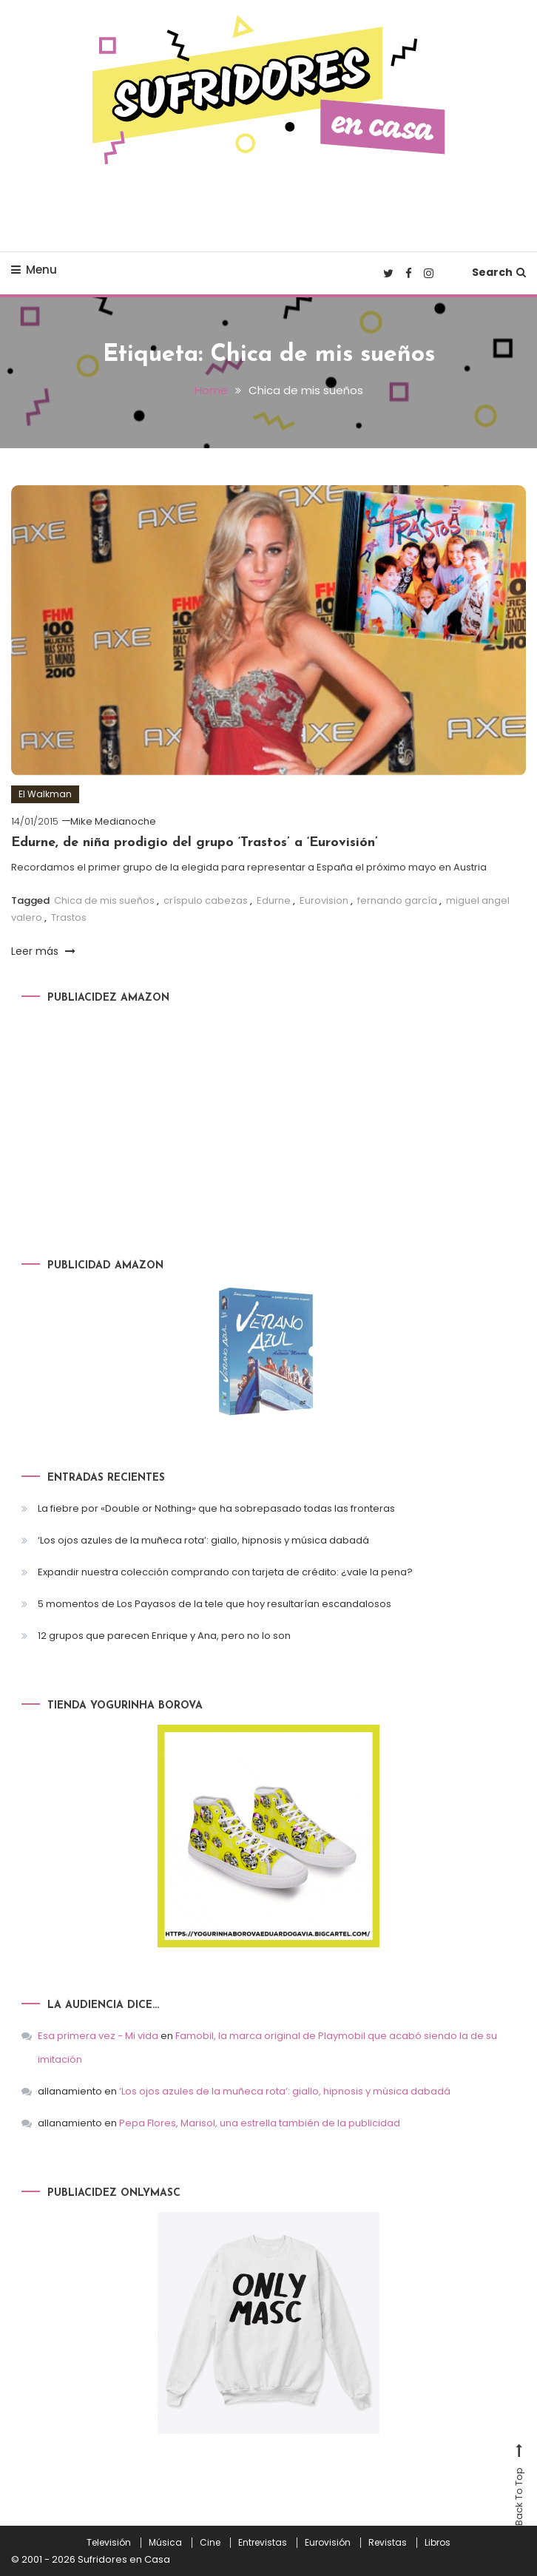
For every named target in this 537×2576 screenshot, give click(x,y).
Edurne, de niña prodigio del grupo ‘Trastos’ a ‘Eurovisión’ (194, 842)
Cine (210, 2542)
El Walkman (45, 793)
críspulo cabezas (205, 900)
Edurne (274, 900)
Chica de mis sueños (104, 900)
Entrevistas (262, 2542)
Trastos (69, 917)
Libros (437, 2542)
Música (165, 2542)
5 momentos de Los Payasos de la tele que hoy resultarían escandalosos (214, 1603)
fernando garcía (397, 900)
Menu (34, 269)
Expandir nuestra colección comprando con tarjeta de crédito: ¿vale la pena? (225, 1571)
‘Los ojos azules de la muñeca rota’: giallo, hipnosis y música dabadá (203, 1539)
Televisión (109, 2542)
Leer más (43, 951)
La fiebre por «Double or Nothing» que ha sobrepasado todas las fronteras (216, 1508)
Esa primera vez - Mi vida (98, 2035)
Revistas (387, 2542)
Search (499, 272)
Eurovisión (328, 2542)
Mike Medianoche (113, 821)
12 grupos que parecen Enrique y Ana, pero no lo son (164, 1635)
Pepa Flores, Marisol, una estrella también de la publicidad (259, 2122)
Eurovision (324, 900)
